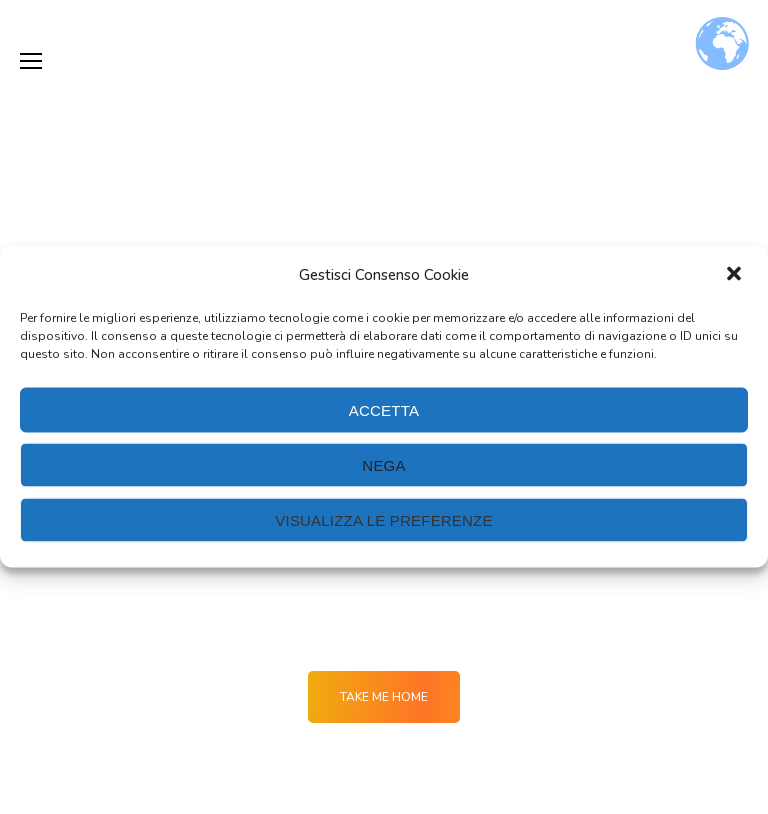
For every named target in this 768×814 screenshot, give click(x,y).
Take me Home (384, 697)
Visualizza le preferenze (383, 519)
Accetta (384, 409)
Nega (383, 464)
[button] (736, 275)
